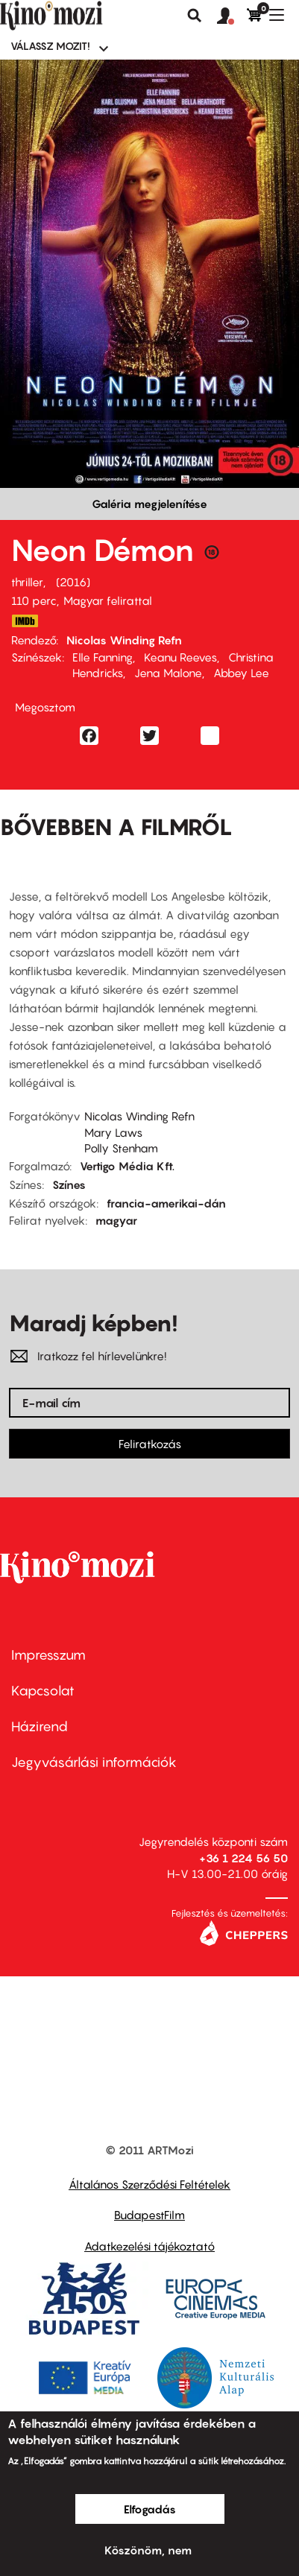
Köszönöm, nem (148, 2550)
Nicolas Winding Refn (124, 640)
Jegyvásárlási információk (94, 1762)
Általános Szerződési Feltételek (149, 2184)
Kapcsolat (43, 1690)
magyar (116, 1220)
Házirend (39, 1726)
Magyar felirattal (107, 600)
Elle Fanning (102, 657)
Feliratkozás (150, 1443)
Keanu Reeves (180, 657)
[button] (232, 16)
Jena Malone (168, 672)
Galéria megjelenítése (149, 503)
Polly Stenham (121, 1148)
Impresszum (48, 1655)
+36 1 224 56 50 (243, 1858)
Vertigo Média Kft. (127, 1166)
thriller (27, 582)
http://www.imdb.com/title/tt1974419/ (24, 621)
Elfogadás (150, 2509)
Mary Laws (113, 1132)
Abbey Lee (241, 672)
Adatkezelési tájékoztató (149, 2246)
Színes (69, 1184)
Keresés (194, 15)
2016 (73, 582)
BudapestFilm (149, 2214)
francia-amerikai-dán (166, 1203)
